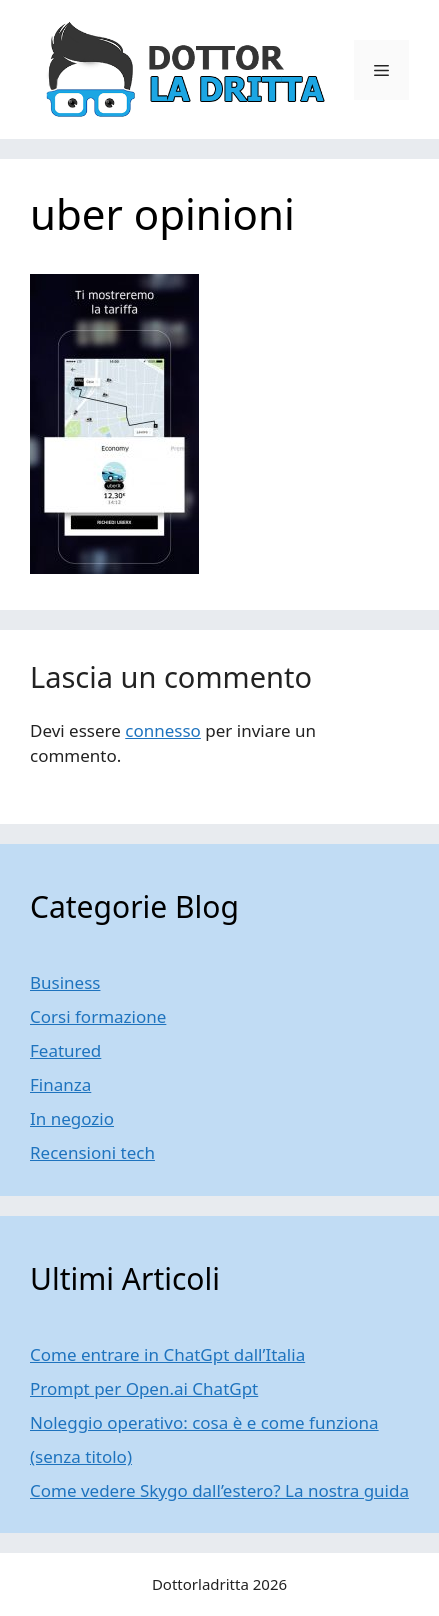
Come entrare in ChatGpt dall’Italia (167, 1354)
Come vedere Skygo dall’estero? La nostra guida (219, 1490)
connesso (163, 730)
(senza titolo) (81, 1456)
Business (65, 982)
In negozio (72, 1118)
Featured (65, 1050)
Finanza (60, 1084)
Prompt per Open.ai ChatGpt (144, 1388)
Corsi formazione (98, 1016)
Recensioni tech (92, 1152)
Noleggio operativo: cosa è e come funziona (204, 1422)
